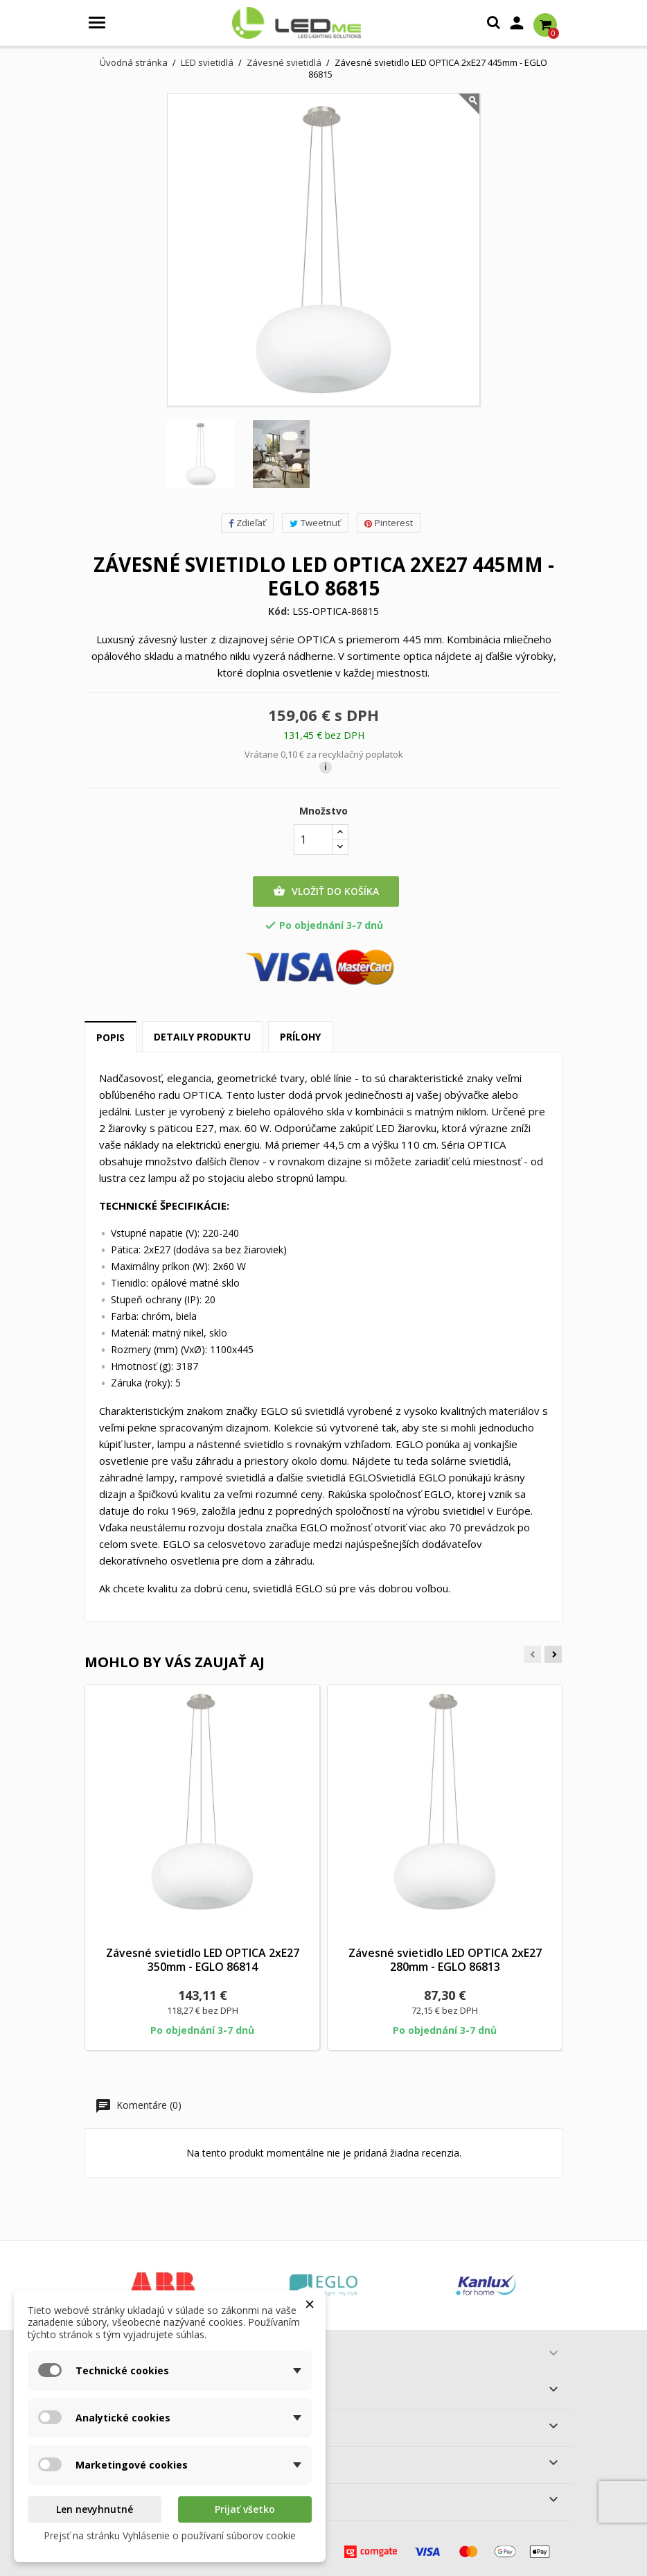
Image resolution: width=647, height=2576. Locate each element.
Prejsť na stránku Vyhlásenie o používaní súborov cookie (170, 2535)
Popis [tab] (110, 1037)
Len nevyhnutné (94, 2509)
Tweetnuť (315, 522)
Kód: (279, 611)
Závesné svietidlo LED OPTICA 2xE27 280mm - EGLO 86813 (445, 1959)
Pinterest (388, 522)
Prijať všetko (245, 2509)
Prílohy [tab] (300, 1036)
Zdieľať (247, 522)
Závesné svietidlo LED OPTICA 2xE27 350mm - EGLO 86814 (202, 1959)
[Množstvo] (313, 839)
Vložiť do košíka (326, 891)
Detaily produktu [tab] (202, 1036)
